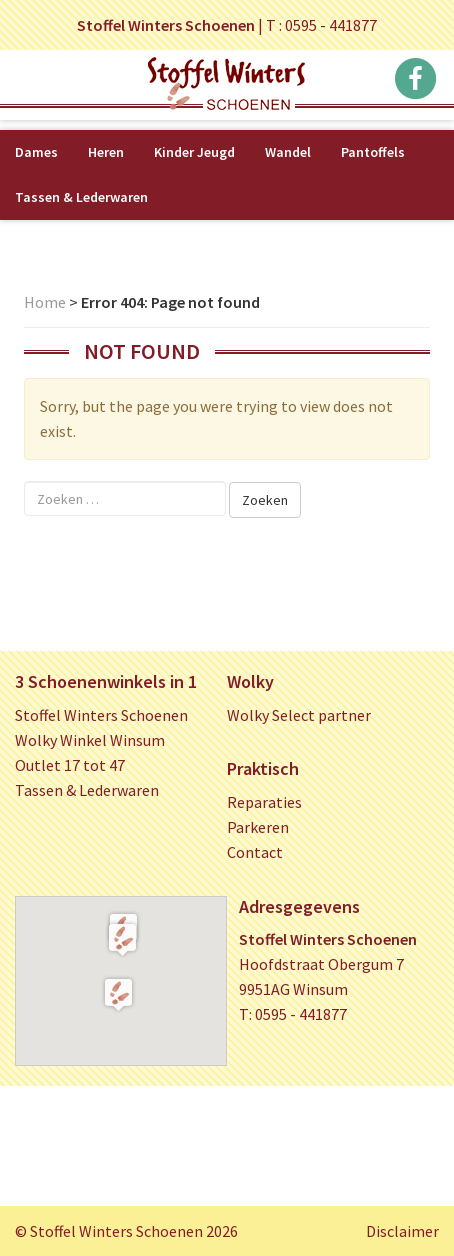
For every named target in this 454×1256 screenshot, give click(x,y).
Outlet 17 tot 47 (70, 765)
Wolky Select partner (299, 715)
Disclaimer (402, 1231)
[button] (122, 939)
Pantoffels (373, 152)
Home (45, 302)
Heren (106, 152)
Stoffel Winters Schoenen (101, 715)
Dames (36, 152)
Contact (255, 852)
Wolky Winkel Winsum (90, 740)
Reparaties (264, 802)
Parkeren (258, 827)
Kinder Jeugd (194, 152)
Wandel (288, 152)
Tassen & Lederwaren (81, 197)
